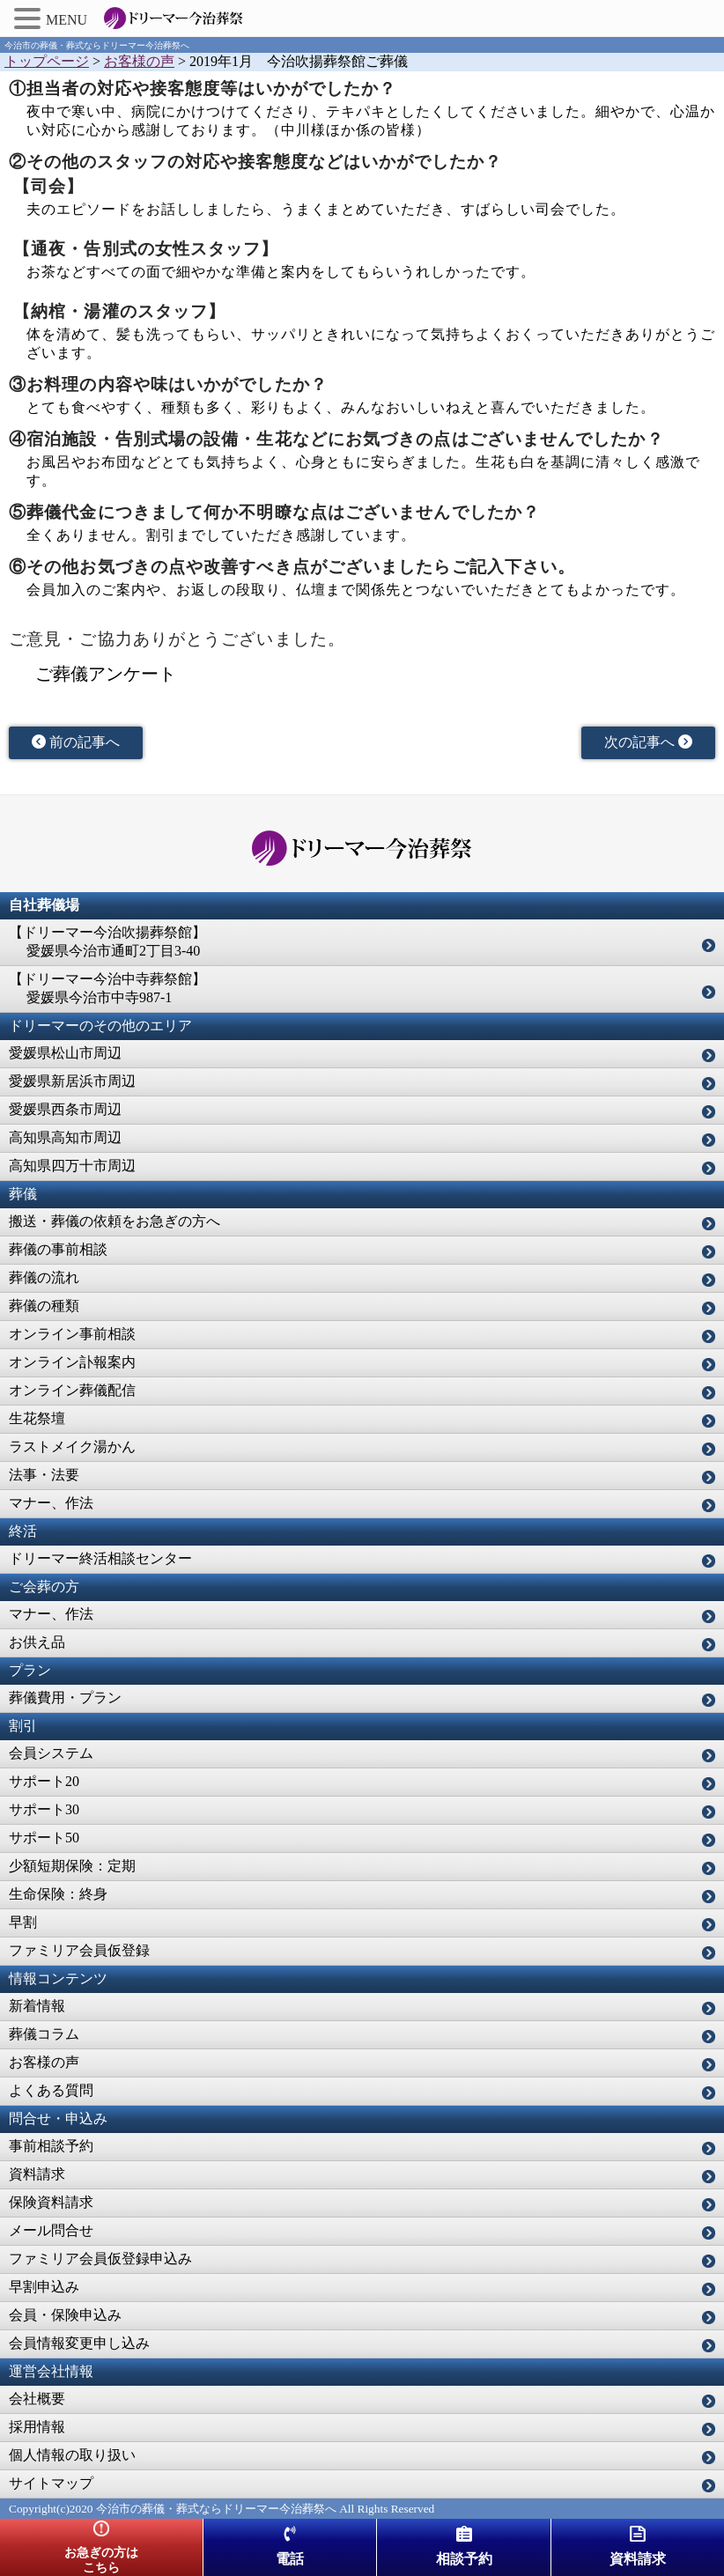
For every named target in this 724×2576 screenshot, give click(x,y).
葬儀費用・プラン (65, 1697)
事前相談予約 (51, 2145)
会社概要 (37, 2398)
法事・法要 (44, 1474)
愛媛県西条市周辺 (65, 1109)
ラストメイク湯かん (72, 1446)
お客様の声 (44, 2062)
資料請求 (37, 2173)
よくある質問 (51, 2090)
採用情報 (37, 2426)
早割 (23, 1922)
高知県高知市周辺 (65, 1137)
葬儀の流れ (44, 1277)
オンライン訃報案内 (72, 1361)
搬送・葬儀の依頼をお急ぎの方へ (114, 1221)
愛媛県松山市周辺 (65, 1052)
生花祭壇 (37, 1418)
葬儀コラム (44, 2033)
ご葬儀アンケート (105, 673)
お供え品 (37, 1642)
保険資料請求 (51, 2202)
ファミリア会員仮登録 (79, 1950)
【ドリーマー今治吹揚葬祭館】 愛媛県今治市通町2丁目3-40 (107, 941)
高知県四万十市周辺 (72, 1165)
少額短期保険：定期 (72, 1865)
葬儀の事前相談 (58, 1249)
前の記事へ (76, 741)
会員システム (51, 1753)
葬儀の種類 (44, 1305)
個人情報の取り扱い (72, 2454)
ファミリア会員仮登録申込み (100, 2258)
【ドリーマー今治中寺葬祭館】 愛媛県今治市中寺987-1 (107, 988)
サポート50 (44, 1837)
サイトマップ (51, 2483)
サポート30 (44, 1809)
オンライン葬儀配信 (72, 1390)
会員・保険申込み (65, 2314)
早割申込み (44, 2286)
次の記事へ (648, 741)
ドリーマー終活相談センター (100, 1558)
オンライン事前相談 (72, 1333)
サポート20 (44, 1781)
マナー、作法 (51, 1502)
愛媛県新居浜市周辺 (72, 1081)
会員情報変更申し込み (79, 2343)
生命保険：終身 (58, 1893)
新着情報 (37, 2005)
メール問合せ (51, 2230)
